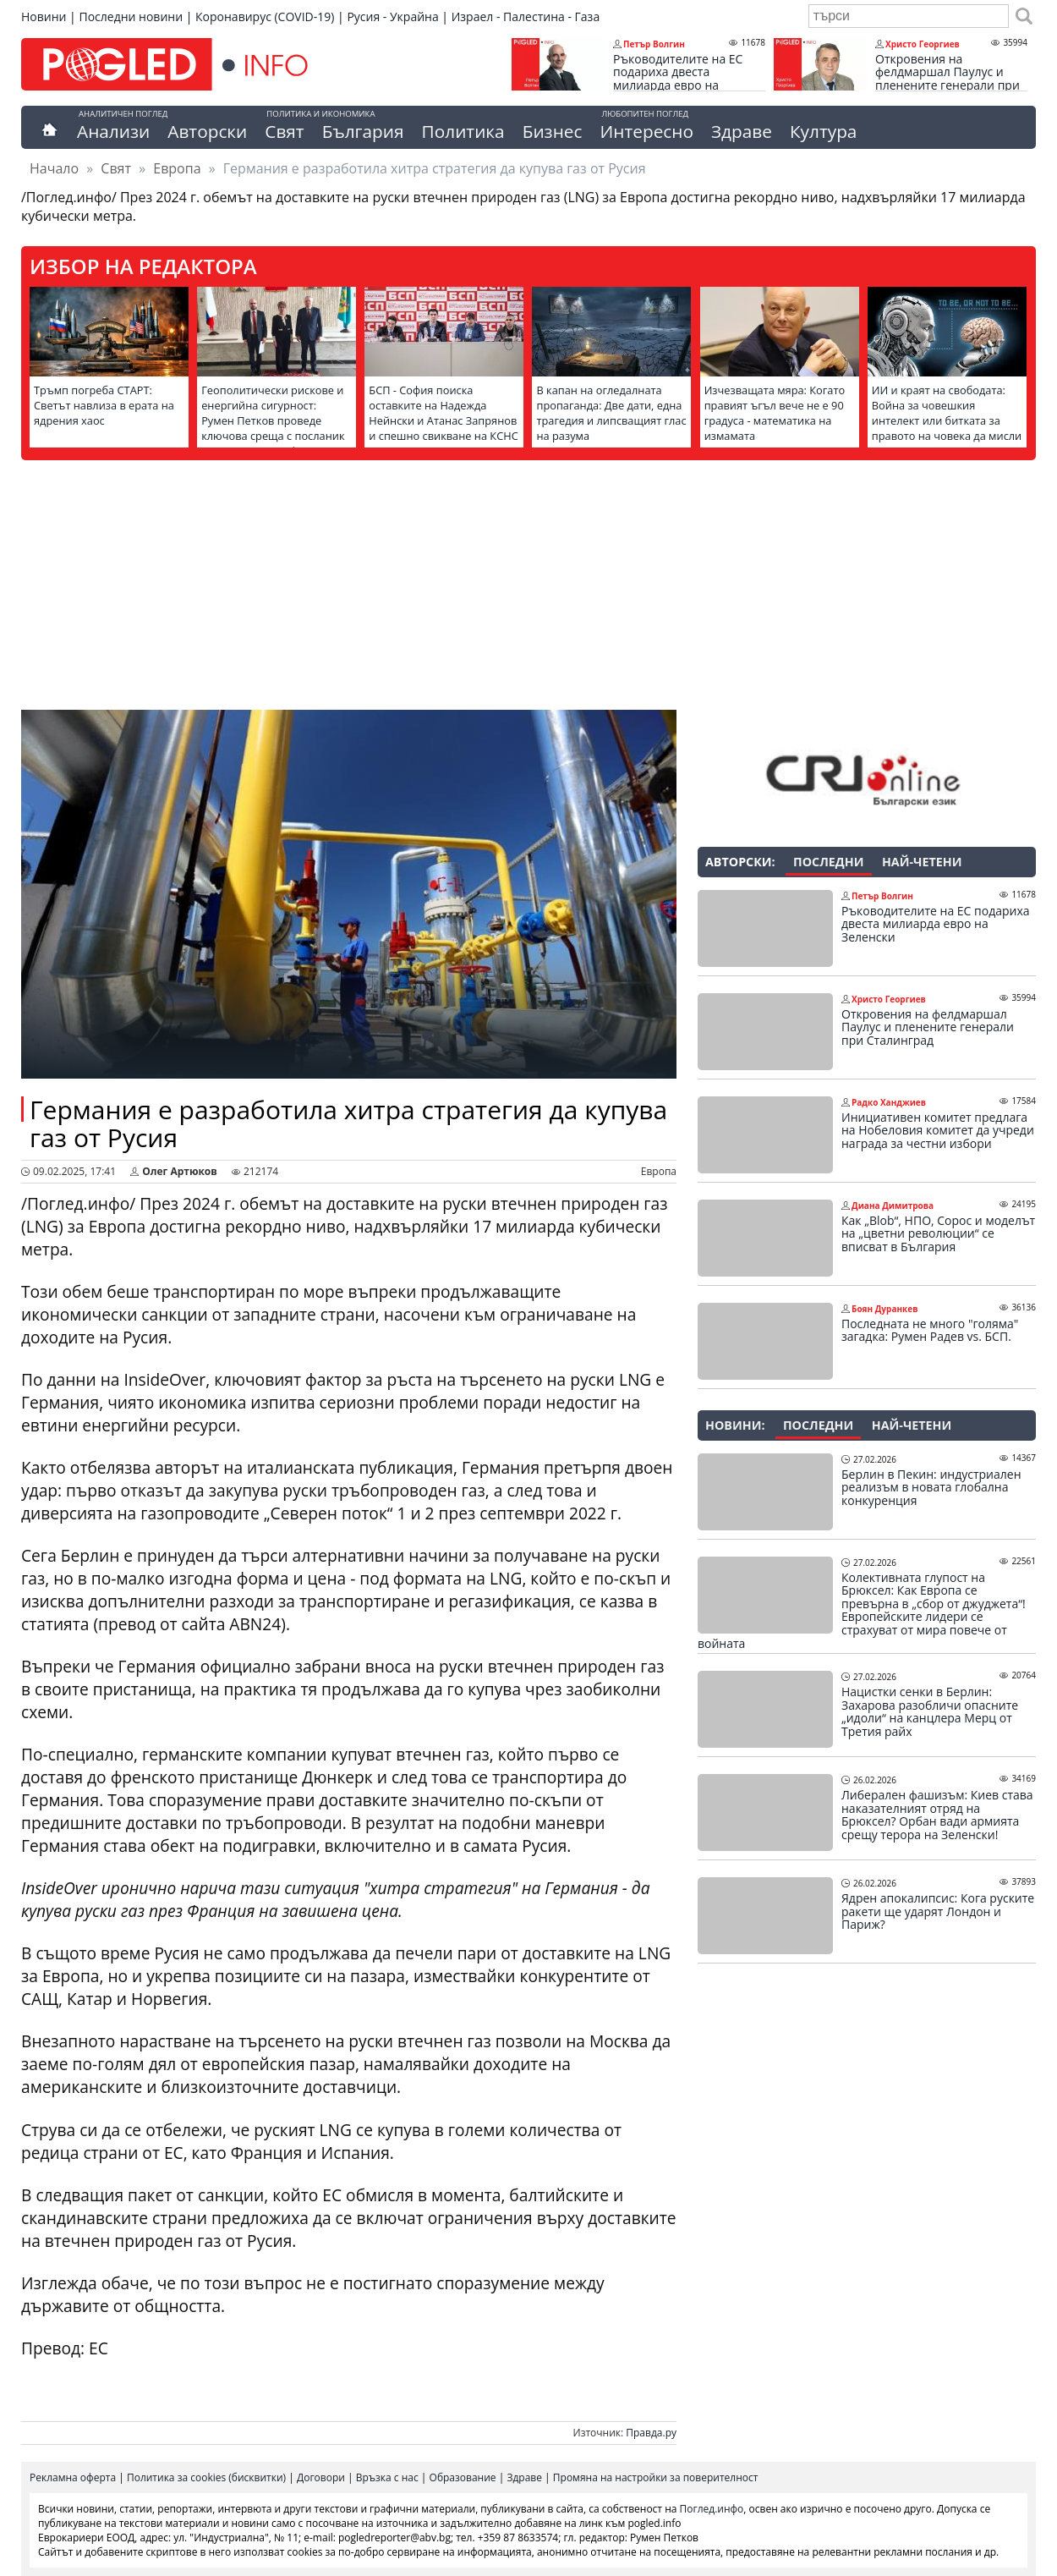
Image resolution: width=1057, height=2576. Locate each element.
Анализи (113, 131)
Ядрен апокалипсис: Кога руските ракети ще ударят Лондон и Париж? (937, 1911)
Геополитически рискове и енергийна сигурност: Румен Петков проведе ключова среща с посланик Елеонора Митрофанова (272, 420)
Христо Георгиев (922, 44)
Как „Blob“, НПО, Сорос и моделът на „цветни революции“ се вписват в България (938, 1234)
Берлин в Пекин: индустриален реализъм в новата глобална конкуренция (931, 1488)
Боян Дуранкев (884, 1309)
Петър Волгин (654, 44)
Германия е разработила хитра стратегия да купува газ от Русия (348, 1123)
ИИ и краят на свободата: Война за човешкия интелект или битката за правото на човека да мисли (946, 412)
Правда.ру (651, 2432)
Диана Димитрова (893, 1205)
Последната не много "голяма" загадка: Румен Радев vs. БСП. (929, 1330)
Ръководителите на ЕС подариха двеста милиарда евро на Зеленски (677, 78)
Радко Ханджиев (889, 1102)
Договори (321, 2477)
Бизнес (553, 131)
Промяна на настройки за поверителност (656, 2477)
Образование (463, 2477)
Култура (823, 131)
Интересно (646, 131)
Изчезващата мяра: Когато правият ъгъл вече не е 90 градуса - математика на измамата (775, 412)
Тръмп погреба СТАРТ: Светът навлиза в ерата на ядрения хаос (104, 405)
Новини (43, 16)
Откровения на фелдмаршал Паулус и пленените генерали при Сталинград (947, 78)
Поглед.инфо (712, 2509)
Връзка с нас (387, 2477)
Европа (176, 168)
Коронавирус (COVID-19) (264, 16)
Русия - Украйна (392, 16)
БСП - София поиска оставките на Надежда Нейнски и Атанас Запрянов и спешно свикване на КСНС (443, 412)
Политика (463, 131)
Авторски (207, 131)
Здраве (741, 131)
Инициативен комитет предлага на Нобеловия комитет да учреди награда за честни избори (937, 1131)
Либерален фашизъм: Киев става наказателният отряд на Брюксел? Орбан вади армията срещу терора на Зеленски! (937, 1814)
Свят (284, 131)
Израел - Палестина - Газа (526, 16)
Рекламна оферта (73, 2477)
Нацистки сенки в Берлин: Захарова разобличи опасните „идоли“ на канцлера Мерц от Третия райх (929, 1711)
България (363, 131)
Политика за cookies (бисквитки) (206, 2477)
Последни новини (131, 16)
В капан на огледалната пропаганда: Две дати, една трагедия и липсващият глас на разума (611, 412)
